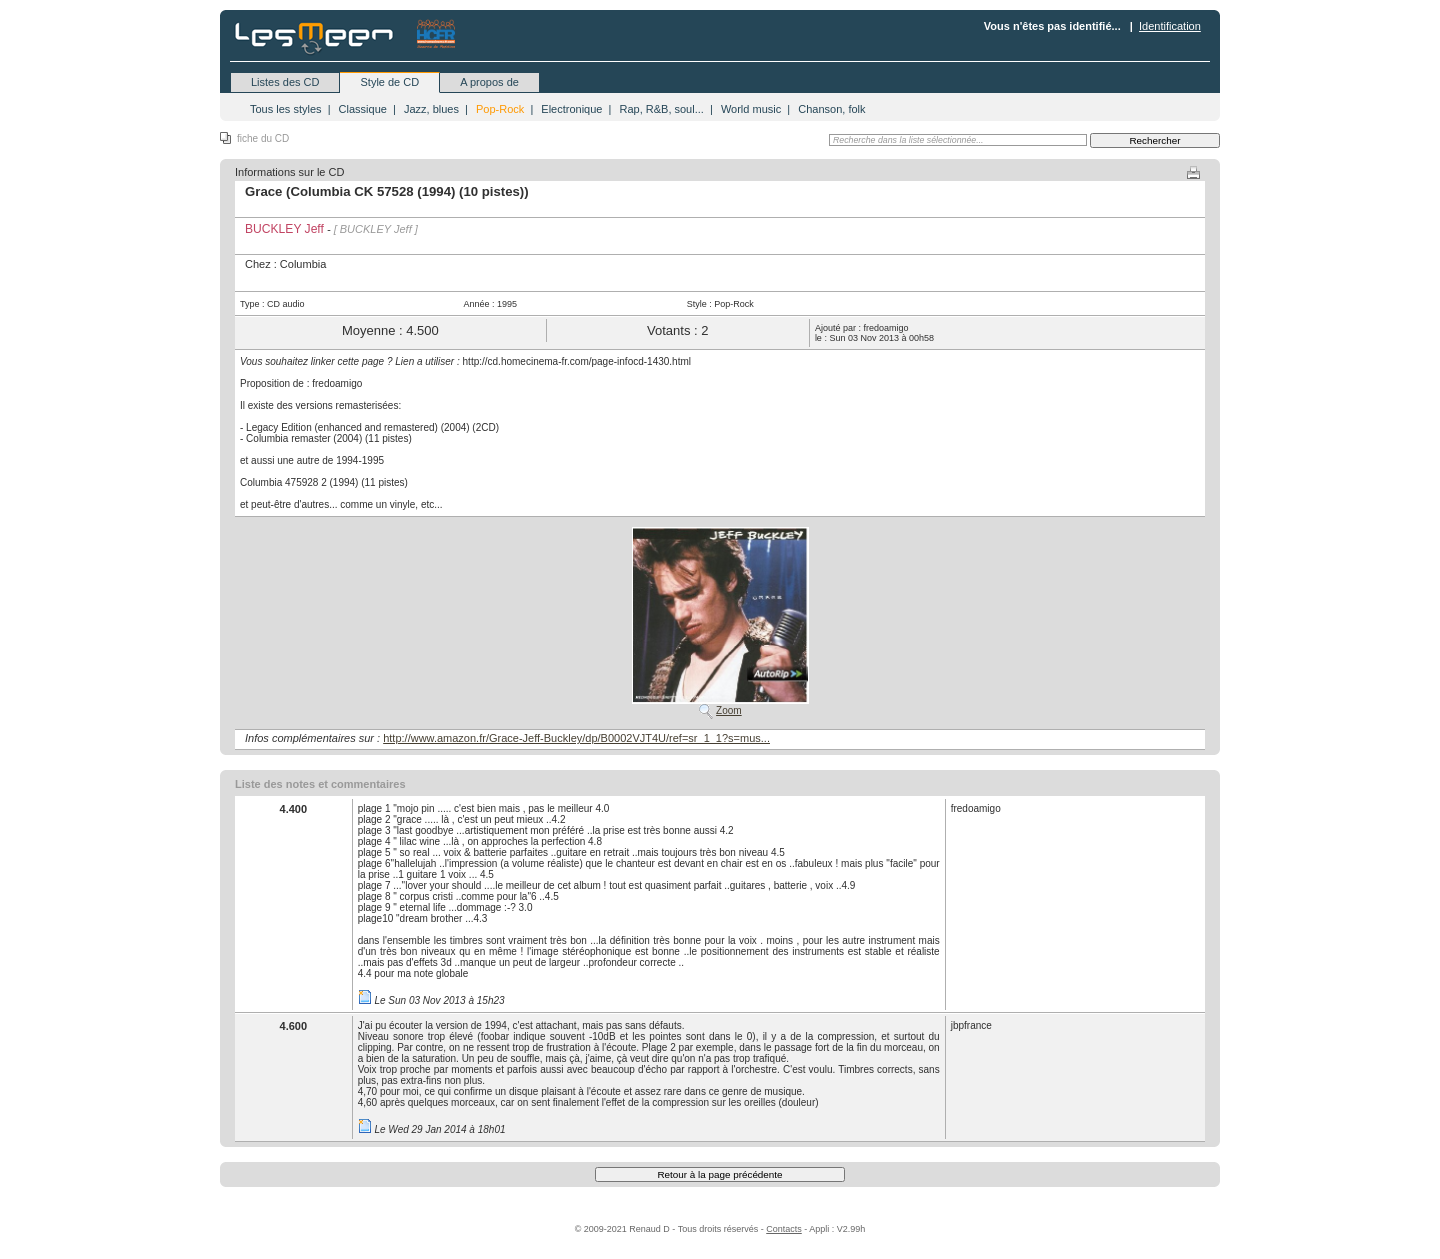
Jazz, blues (431, 109)
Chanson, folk (831, 109)
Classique (363, 109)
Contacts (784, 1229)
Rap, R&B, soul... (661, 109)
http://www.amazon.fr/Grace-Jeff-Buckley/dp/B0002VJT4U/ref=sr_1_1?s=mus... (576, 738)
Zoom (729, 710)
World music (751, 109)
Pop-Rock (500, 109)
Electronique (571, 109)
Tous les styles (286, 109)
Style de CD (389, 82)
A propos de (489, 82)
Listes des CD (285, 82)
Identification (1170, 26)
